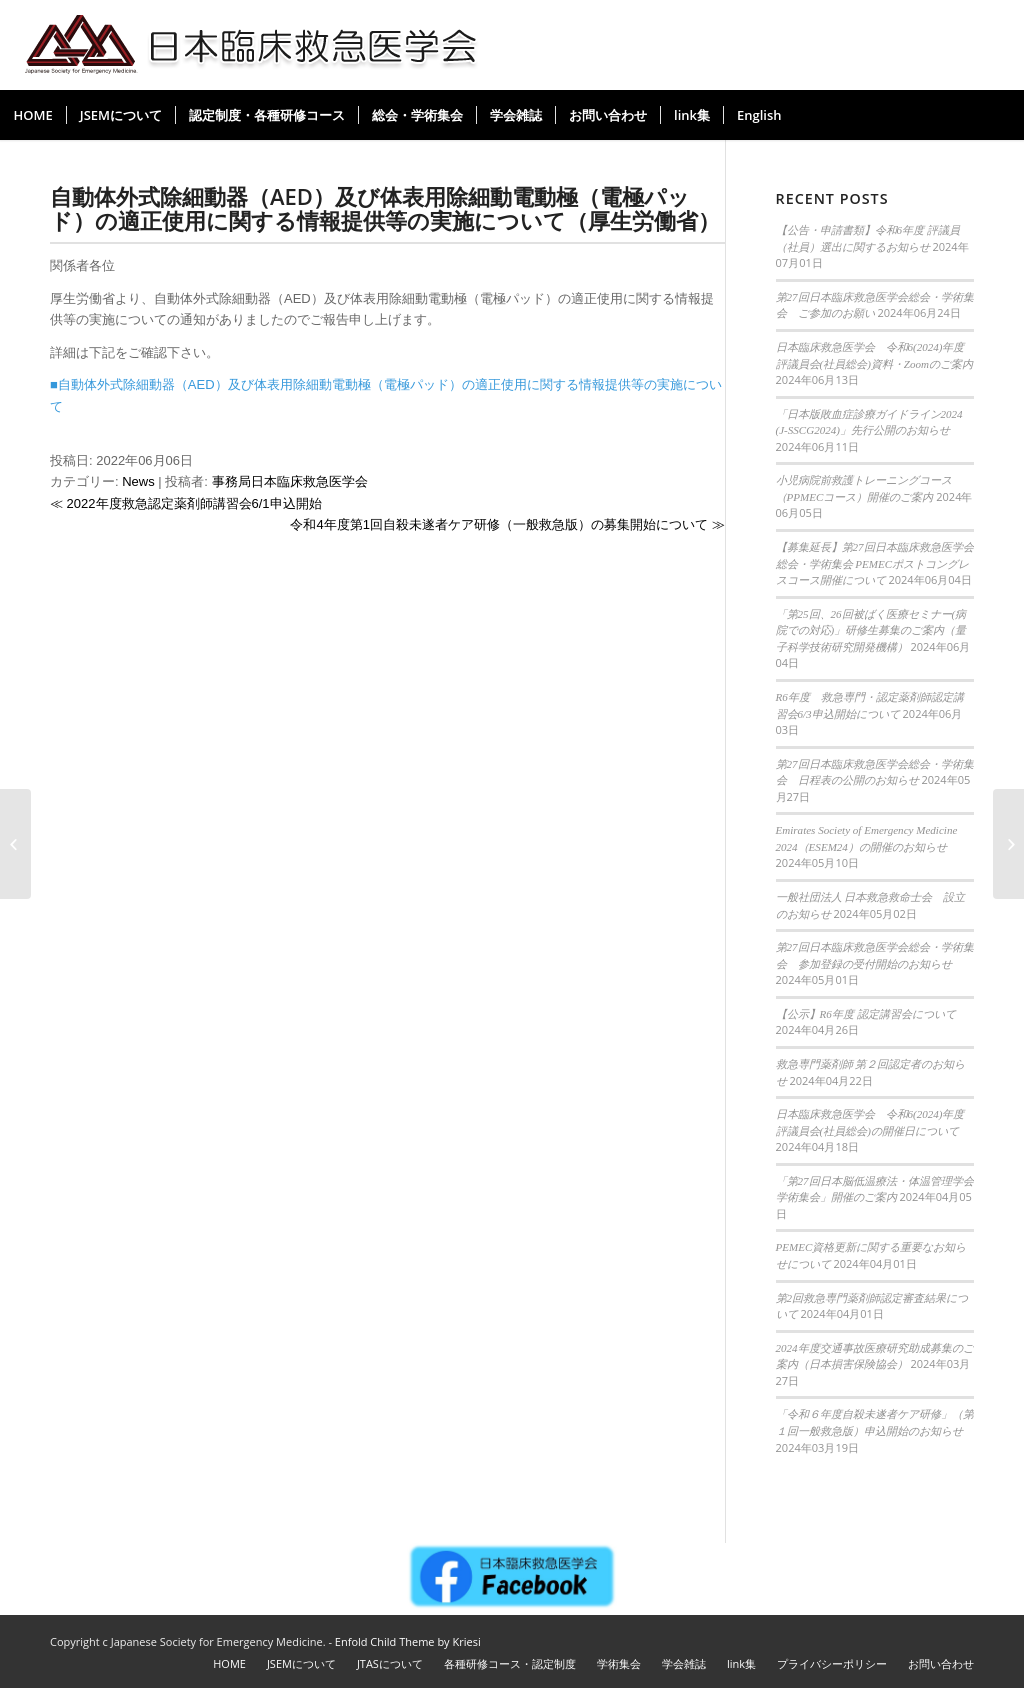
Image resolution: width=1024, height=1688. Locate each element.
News (138, 481)
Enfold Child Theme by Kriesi (408, 1641)
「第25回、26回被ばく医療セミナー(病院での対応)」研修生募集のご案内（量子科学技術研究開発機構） (871, 630)
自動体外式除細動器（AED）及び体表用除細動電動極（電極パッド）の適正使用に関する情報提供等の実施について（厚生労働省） (385, 208)
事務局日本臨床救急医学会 (290, 481)
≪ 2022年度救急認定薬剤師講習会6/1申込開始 (186, 503)
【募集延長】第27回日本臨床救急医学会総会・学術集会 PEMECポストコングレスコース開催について (875, 563)
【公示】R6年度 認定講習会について (866, 1014)
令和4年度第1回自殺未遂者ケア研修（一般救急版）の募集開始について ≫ (507, 524)
